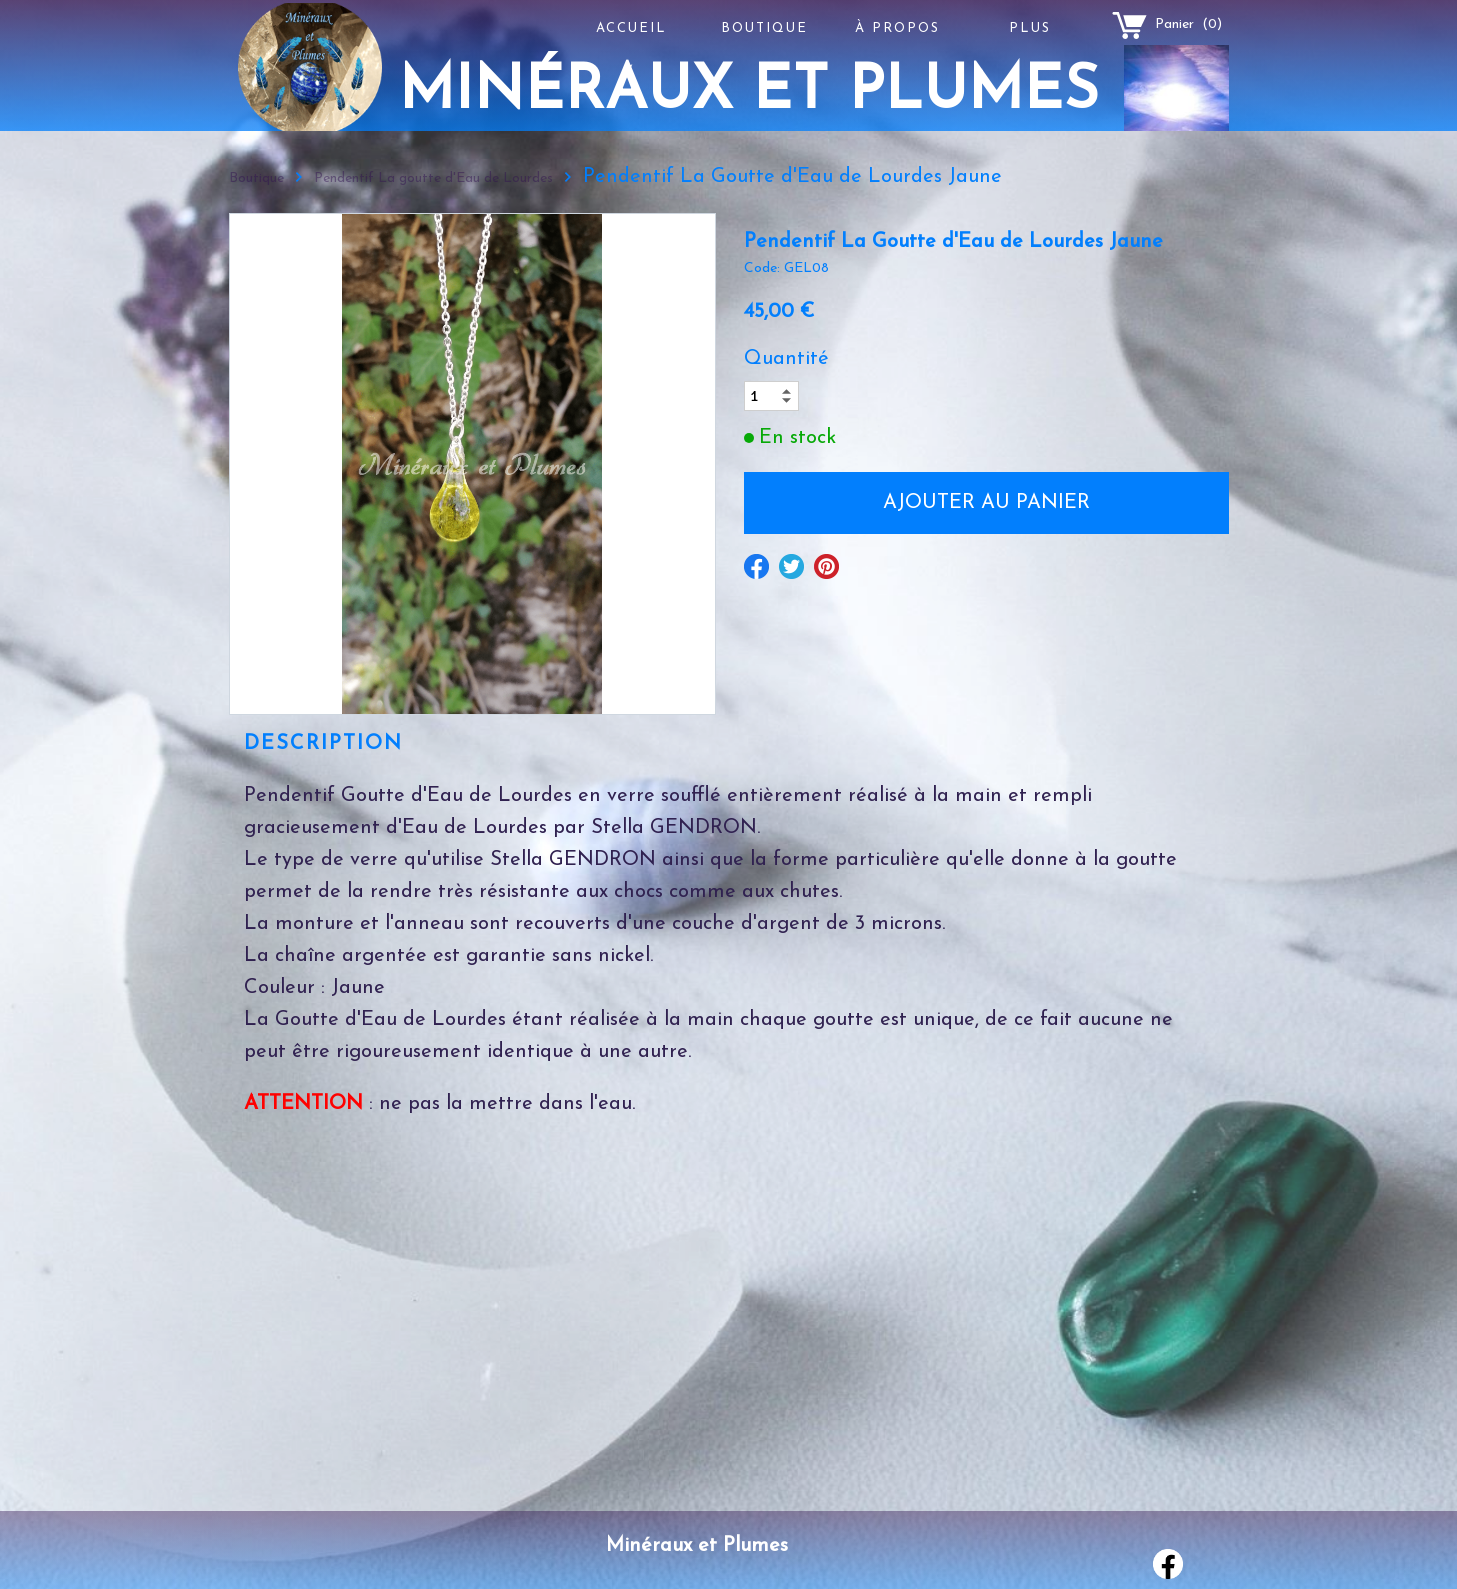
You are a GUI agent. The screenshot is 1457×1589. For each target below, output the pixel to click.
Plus (1030, 28)
